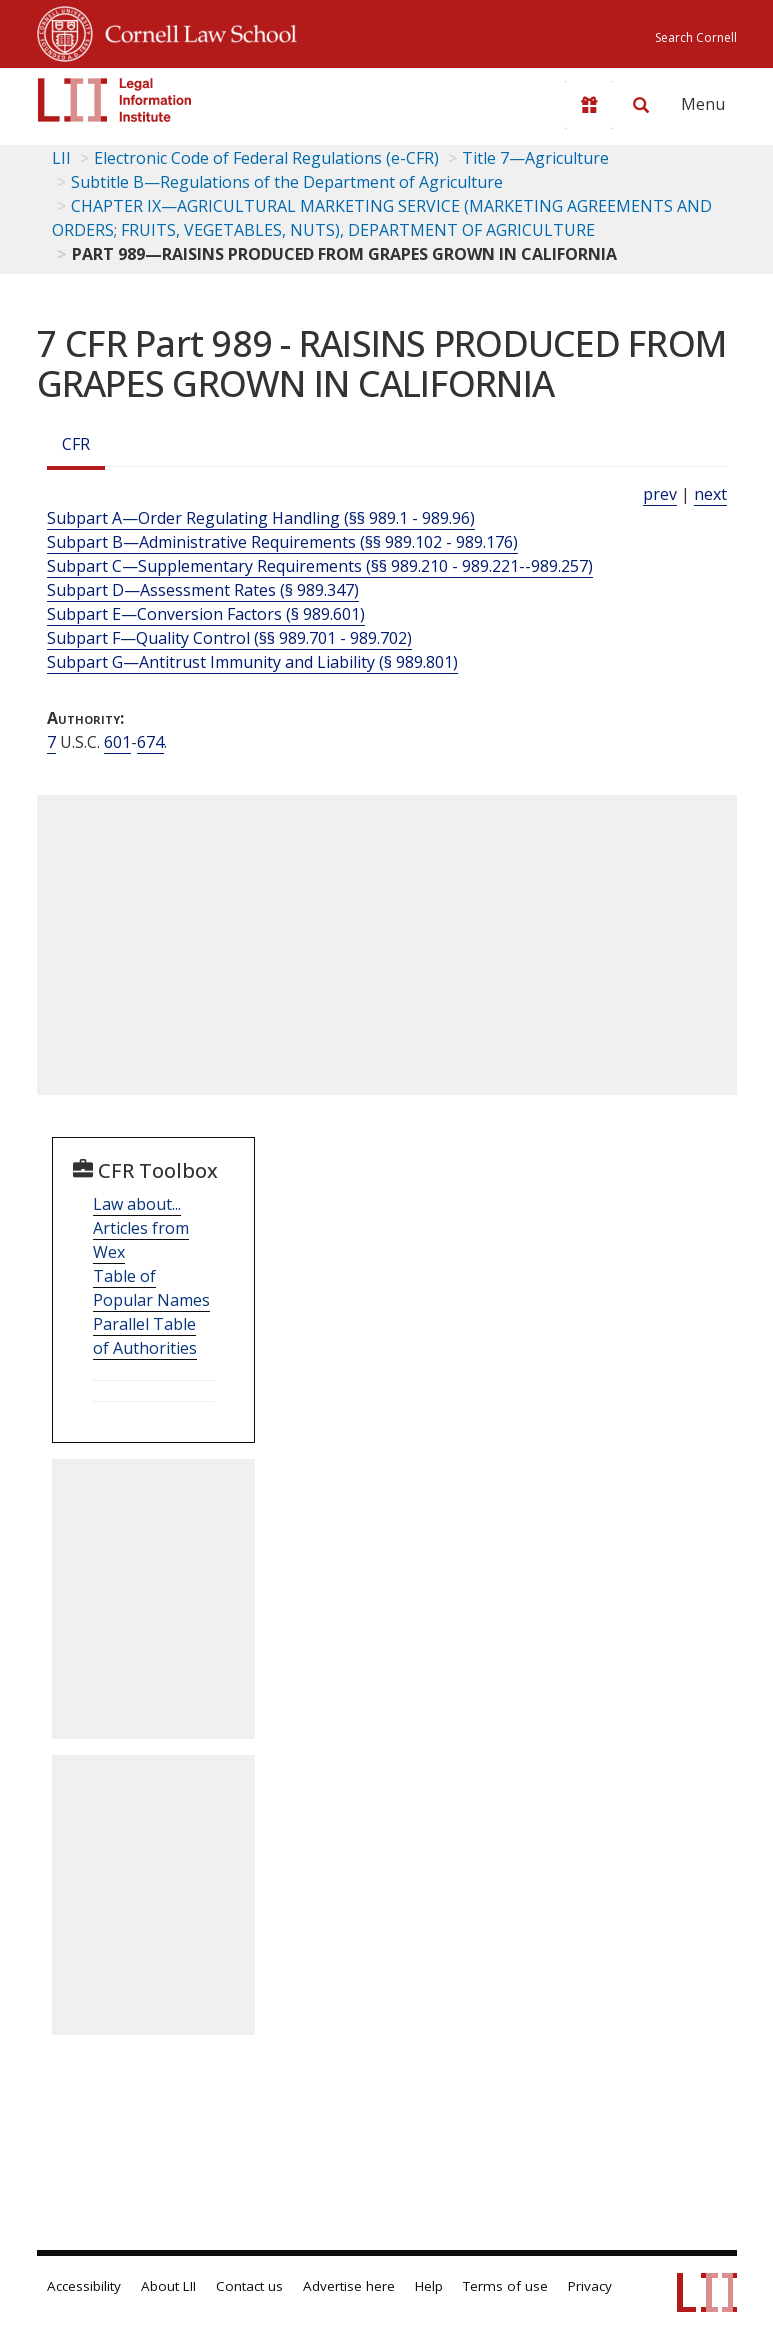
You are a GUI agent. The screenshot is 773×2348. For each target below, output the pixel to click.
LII (61, 158)
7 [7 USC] (51, 742)
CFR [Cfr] (76, 444)
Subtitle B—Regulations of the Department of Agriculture (287, 182)
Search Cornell (696, 37)
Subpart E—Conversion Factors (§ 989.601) (206, 614)
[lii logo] (115, 100)
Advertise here (349, 2286)
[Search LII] (641, 105)
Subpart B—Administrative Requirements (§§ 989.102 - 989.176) (282, 542)
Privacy (590, 2286)
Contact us (249, 2286)
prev (660, 494)
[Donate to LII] (589, 105)
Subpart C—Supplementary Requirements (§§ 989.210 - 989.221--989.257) (320, 566)
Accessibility (84, 2286)
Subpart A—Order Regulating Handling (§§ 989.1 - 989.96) (261, 518)
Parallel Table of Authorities (145, 1336)
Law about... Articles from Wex (141, 1228)
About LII (168, 2286)
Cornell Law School (195, 31)
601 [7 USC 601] (117, 742)
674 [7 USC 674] (150, 742)
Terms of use (505, 2286)
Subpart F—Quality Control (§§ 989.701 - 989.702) (229, 638)
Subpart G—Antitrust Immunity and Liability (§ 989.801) (252, 662)
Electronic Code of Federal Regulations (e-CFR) (266, 158)
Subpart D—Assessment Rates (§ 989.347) (203, 590)
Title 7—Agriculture (535, 158)
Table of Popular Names (151, 1288)
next (710, 494)
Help (429, 2286)
